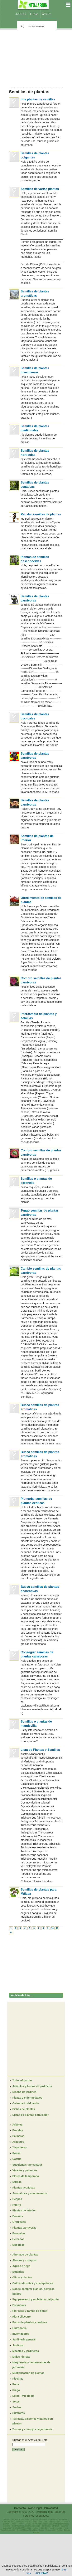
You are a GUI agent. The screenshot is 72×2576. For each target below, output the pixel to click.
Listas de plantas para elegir (30, 2114)
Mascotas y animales (12, 2528)
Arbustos (18, 2141)
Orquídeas (19, 2221)
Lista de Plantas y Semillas (40, 1749)
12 (11, 1932)
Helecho (35, 2524)
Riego (16, 2390)
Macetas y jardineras (25, 2350)
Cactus (17, 2158)
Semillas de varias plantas (40, 189)
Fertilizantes (37, 2522)
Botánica (18, 2271)
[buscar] (36, 26)
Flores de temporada (25, 2176)
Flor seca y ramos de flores (29, 2310)
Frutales (17, 2130)
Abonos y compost (24, 2260)
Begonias (18, 2244)
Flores (51, 2522)
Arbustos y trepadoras (40, 2520)
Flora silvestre (21, 2316)
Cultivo (18, 2522)
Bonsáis (17, 2216)
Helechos (18, 2239)
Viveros (36, 2532)
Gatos (27, 2524)
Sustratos (18, 2413)
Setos (16, 2401)
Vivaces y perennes (24, 2170)
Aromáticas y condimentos (29, 2193)
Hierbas (54, 2524)
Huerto (16, 2204)
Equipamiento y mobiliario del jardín (35, 2299)
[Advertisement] (36, 57)
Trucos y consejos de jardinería (32, 2429)
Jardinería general (24, 2339)
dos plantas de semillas (38, 99)
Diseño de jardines (24, 2091)
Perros (35, 2528)
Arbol (27, 2520)
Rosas (16, 2153)
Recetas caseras (8, 2530)
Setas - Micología (23, 2395)
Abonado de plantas (25, 2254)
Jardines (18, 2345)
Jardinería (46, 2526)
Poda (15, 2384)
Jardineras (35, 2526)
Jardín (27, 2526)
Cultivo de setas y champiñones (32, 2283)
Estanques (19, 2305)
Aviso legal (35, 2508)
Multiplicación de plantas (28, 2372)
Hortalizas (63, 2524)
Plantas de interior (24, 2210)
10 (52, 1928)
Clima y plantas (22, 2277)
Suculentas (50, 2530)
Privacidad (51, 2508)
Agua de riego (21, 2266)
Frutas (13, 2524)
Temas (59, 2530)
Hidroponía (19, 2328)
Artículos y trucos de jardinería (32, 2086)
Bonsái (54, 2520)
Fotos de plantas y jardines (29, 2322)
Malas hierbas (21, 2356)
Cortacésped (7, 2522)
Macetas (64, 2526)
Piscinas (17, 2378)
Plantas (59, 2528)
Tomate (67, 2530)
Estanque (26, 2522)
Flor (45, 2522)
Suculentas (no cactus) (27, 2164)
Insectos (6, 2526)
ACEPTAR (41, 2573)
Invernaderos (20, 2333)
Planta (51, 2528)
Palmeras (18, 2136)
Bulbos (17, 2181)
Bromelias (19, 2233)
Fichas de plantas (23, 2109)
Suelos (16, 2407)
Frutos (20, 2524)
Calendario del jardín (25, 2103)
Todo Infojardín (22, 2080)
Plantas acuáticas (23, 2187)
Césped (17, 2199)
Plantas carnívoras (24, 2227)
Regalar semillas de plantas (41, 514)
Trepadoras (19, 2147)
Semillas (34, 2530)
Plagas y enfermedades (27, 2097)
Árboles (17, 2124)
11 (57, 1928)
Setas (41, 2530)
